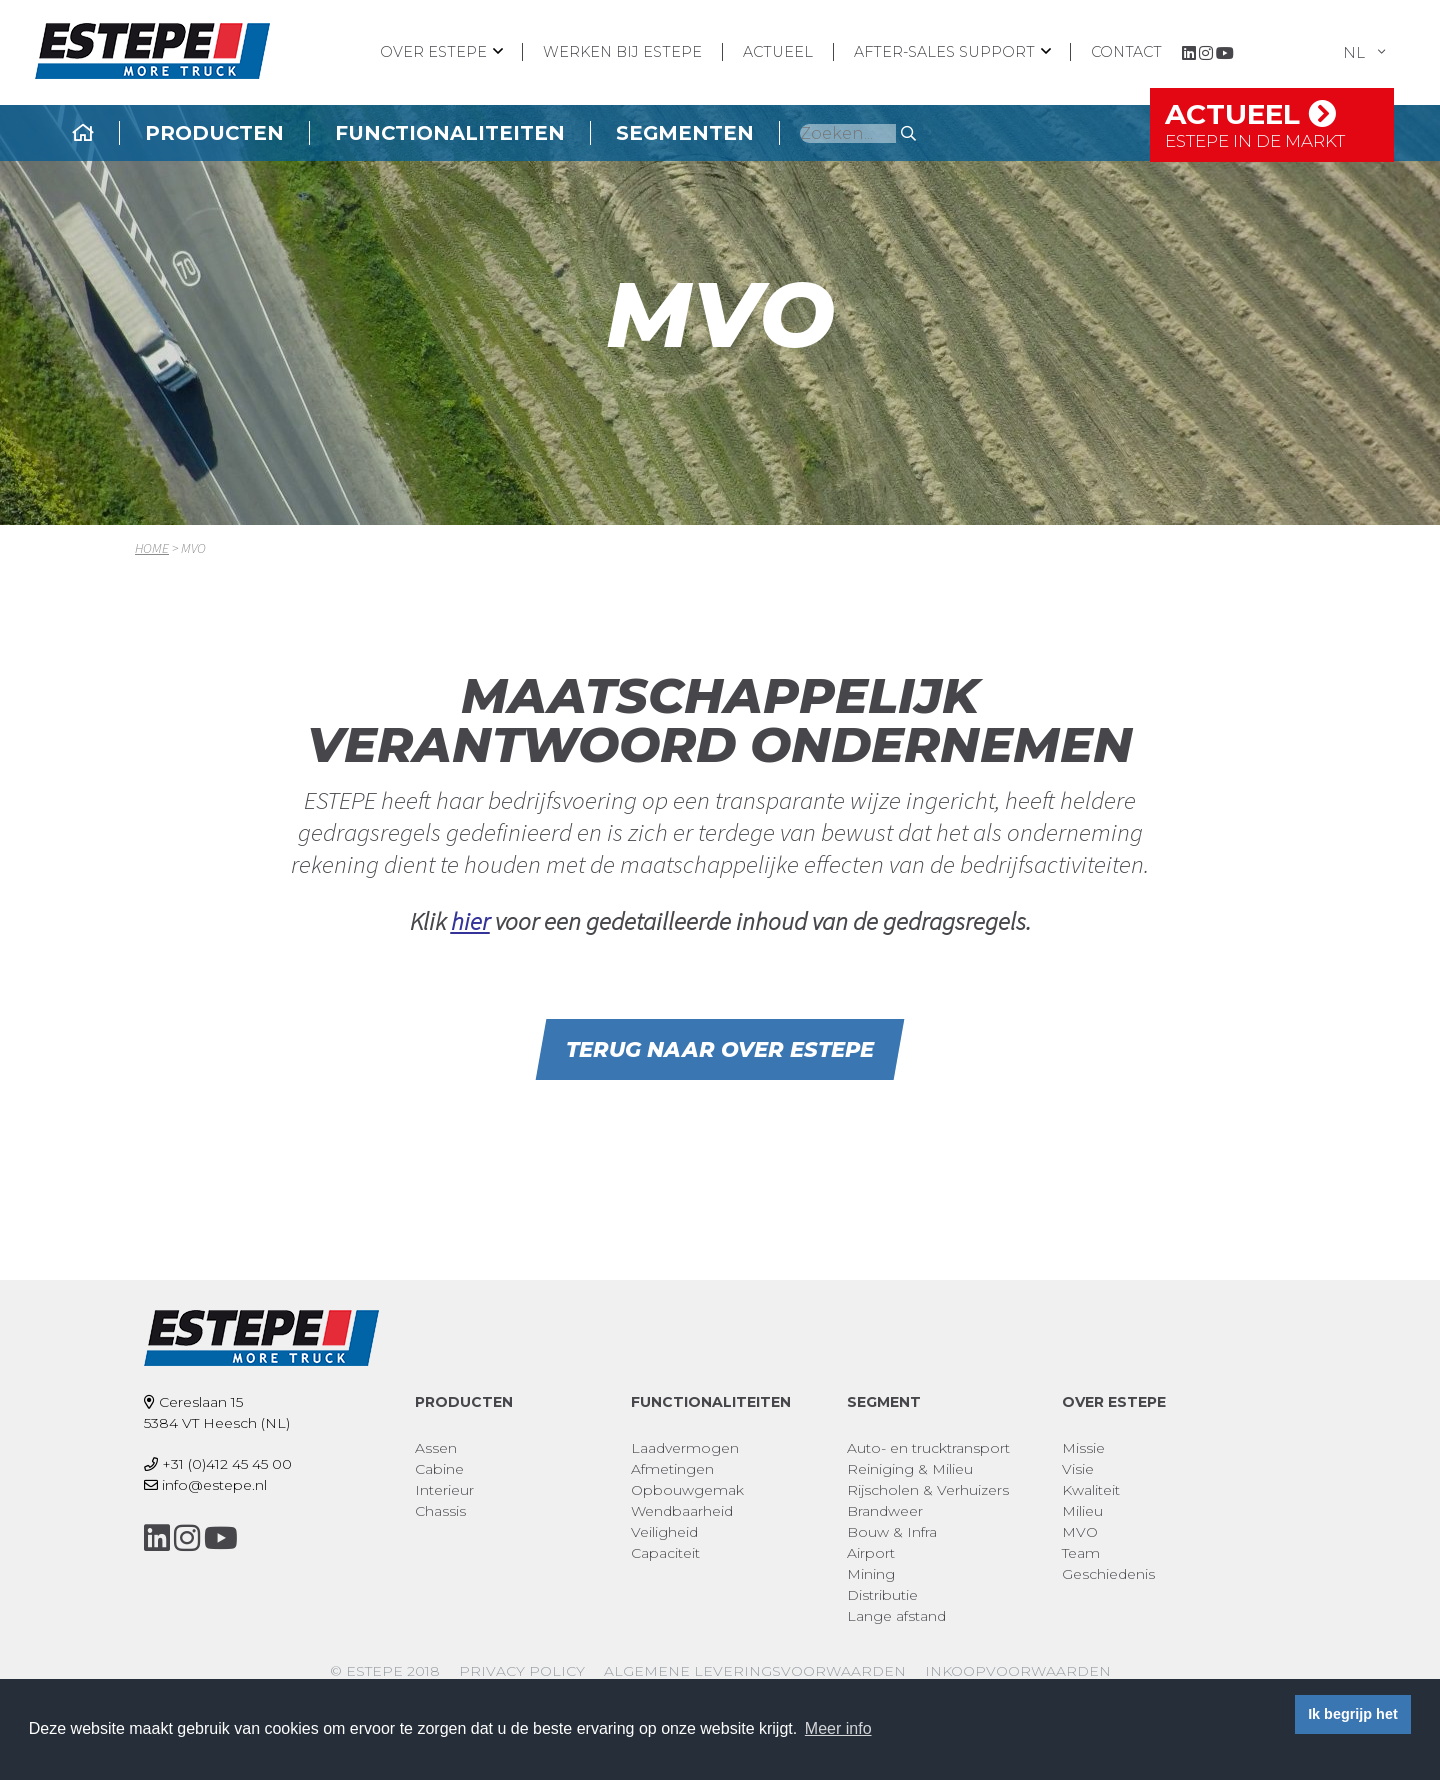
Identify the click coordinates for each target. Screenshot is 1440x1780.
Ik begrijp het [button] (1353, 1714)
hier (470, 921)
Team (1081, 1553)
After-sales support (944, 52)
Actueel (778, 52)
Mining (871, 1574)
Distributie (882, 1595)
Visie (1078, 1469)
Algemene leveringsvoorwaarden (755, 1671)
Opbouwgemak (687, 1490)
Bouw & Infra (892, 1532)
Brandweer (885, 1511)
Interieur (444, 1490)
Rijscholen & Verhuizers (928, 1490)
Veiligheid (664, 1532)
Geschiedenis (1108, 1574)
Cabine (439, 1469)
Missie (1083, 1448)
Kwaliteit (1091, 1490)
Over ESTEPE (433, 52)
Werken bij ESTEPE (622, 52)
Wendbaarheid (682, 1511)
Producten (324, 133)
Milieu (1082, 1511)
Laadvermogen (685, 1448)
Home (152, 548)
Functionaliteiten (560, 133)
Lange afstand (896, 1616)
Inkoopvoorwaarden (1018, 1671)
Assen (436, 1448)
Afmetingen (672, 1469)
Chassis (440, 1511)
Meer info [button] (838, 1728)
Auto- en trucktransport (928, 1448)
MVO (1080, 1532)
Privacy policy (522, 1671)
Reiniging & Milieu (910, 1469)
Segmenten (795, 133)
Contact (1126, 52)
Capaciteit (665, 1553)
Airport (871, 1553)
